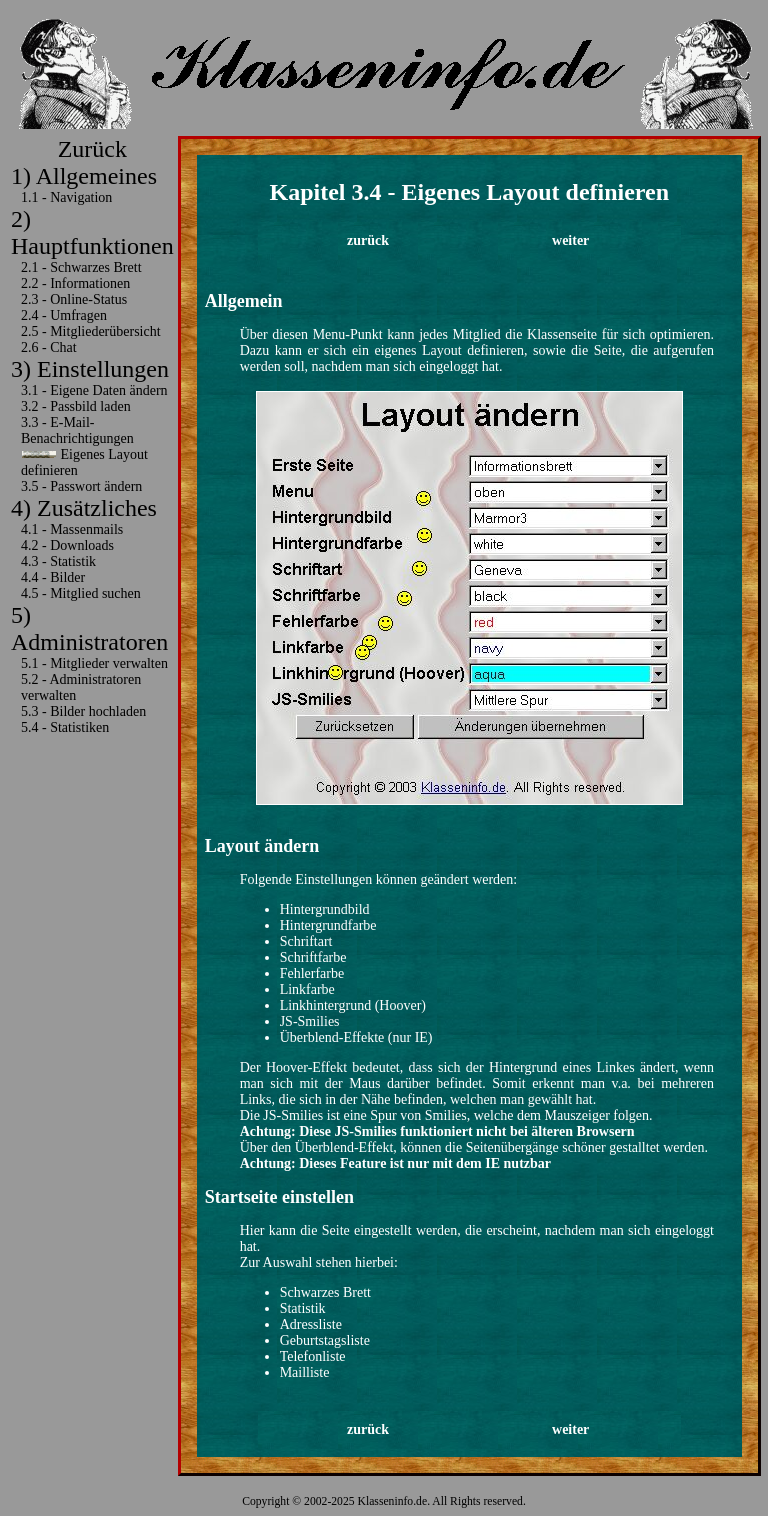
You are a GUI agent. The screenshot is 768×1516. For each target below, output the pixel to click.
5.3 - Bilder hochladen (83, 711)
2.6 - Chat (49, 347)
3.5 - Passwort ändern (81, 486)
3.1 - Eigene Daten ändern (94, 390)
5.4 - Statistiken (65, 727)
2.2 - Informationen (75, 283)
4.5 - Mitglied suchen (81, 593)
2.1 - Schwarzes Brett (81, 267)
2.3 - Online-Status (74, 299)
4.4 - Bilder (53, 577)
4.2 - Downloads (67, 545)
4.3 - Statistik (58, 561)
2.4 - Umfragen (64, 315)
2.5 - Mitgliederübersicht (91, 331)
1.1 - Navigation (66, 197)
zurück (368, 240)
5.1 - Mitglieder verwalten (94, 663)
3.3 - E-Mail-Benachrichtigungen (77, 430)
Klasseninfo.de (393, 1501)
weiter (570, 240)
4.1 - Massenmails (72, 529)
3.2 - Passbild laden (76, 406)
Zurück (92, 149)
